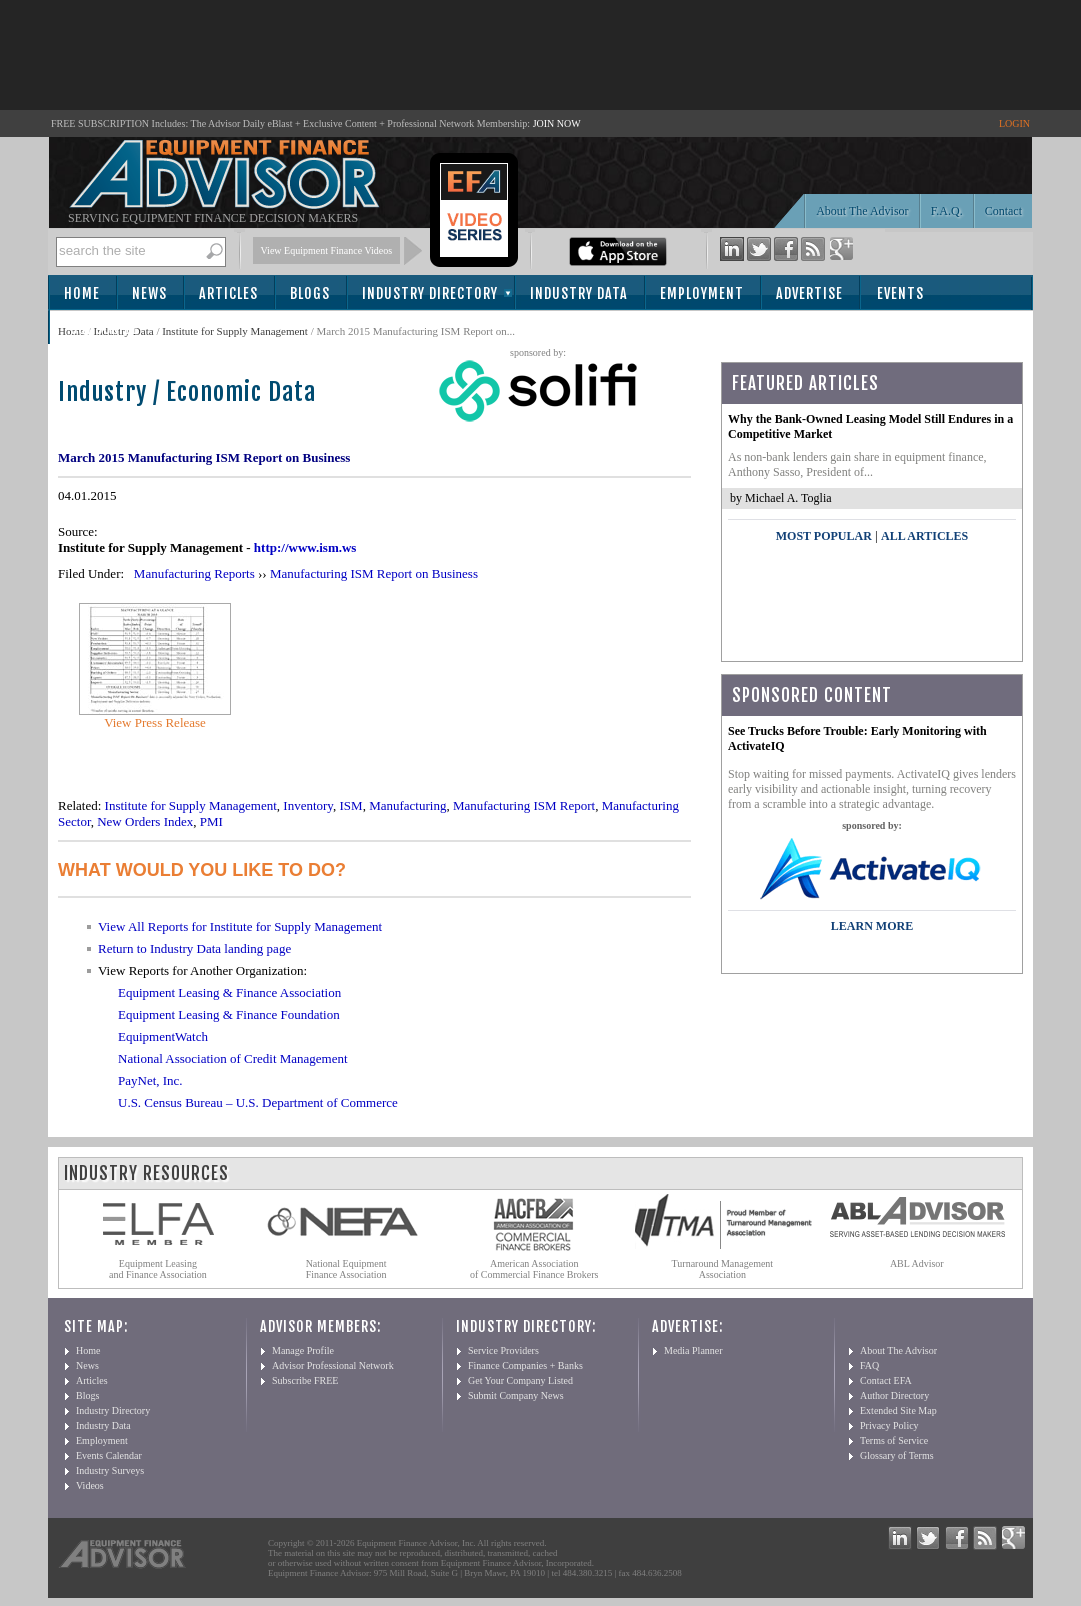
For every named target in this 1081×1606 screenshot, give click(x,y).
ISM (351, 805)
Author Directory (894, 1395)
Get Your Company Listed (520, 1380)
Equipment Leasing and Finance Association (158, 1269)
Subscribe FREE (305, 1380)
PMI (211, 821)
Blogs (310, 293)
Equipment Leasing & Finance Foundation (229, 1014)
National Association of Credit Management (233, 1058)
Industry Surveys (110, 1470)
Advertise (809, 293)
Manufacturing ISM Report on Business (374, 573)
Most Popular (824, 536)
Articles (228, 293)
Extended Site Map (898, 1410)
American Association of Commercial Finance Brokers (534, 1269)
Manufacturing (407, 805)
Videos (90, 1485)
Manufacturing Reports (194, 573)
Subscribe (104, 328)
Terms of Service (894, 1440)
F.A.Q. (947, 211)
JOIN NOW (557, 123)
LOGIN (1014, 123)
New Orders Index (145, 821)
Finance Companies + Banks (525, 1365)
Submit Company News (516, 1395)
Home (82, 293)
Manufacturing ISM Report (524, 805)
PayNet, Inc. (150, 1080)
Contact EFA (886, 1380)
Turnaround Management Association (723, 1269)
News (149, 293)
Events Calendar (109, 1455)
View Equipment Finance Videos (327, 250)
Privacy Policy (889, 1425)
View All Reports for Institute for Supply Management (240, 926)
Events (900, 293)
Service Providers (503, 1350)
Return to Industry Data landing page (194, 948)
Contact (1003, 211)
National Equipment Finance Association (346, 1269)
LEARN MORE (872, 926)
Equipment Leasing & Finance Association (229, 992)
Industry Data (579, 293)
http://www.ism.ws (305, 547)
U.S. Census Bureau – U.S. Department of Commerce (258, 1102)
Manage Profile (303, 1350)
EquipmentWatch (163, 1036)
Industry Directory (430, 293)
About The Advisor (862, 211)
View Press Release (155, 722)
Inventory (308, 805)
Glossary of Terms (897, 1455)
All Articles (924, 536)
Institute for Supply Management (235, 331)
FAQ (869, 1365)
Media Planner (693, 1350)
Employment (702, 293)
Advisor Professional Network (333, 1365)
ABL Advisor (917, 1263)
